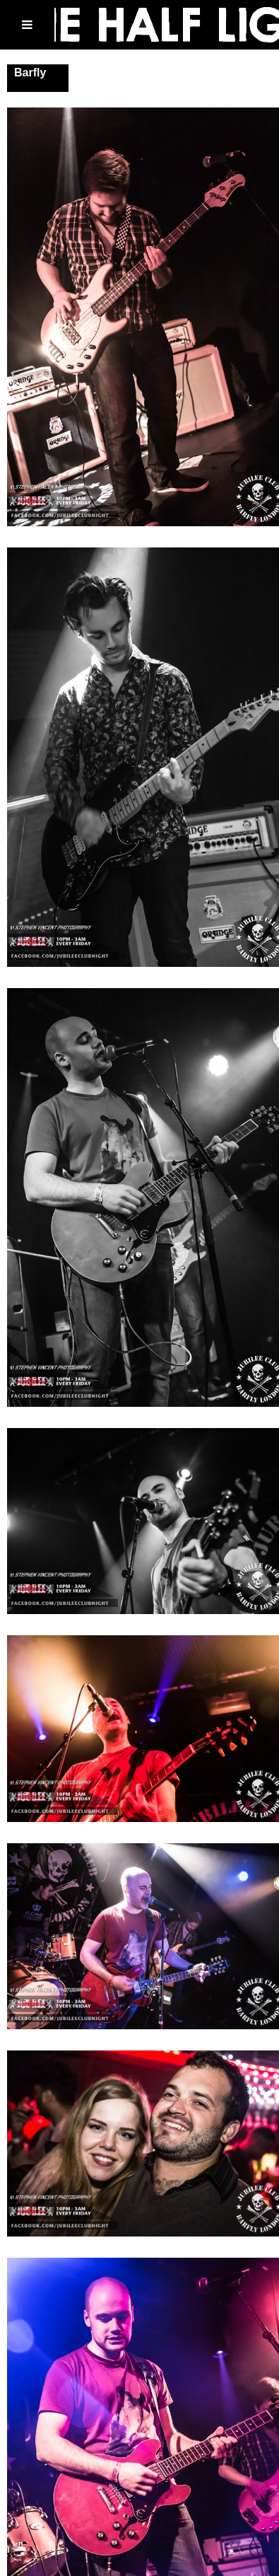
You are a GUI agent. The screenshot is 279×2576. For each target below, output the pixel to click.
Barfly (30, 72)
